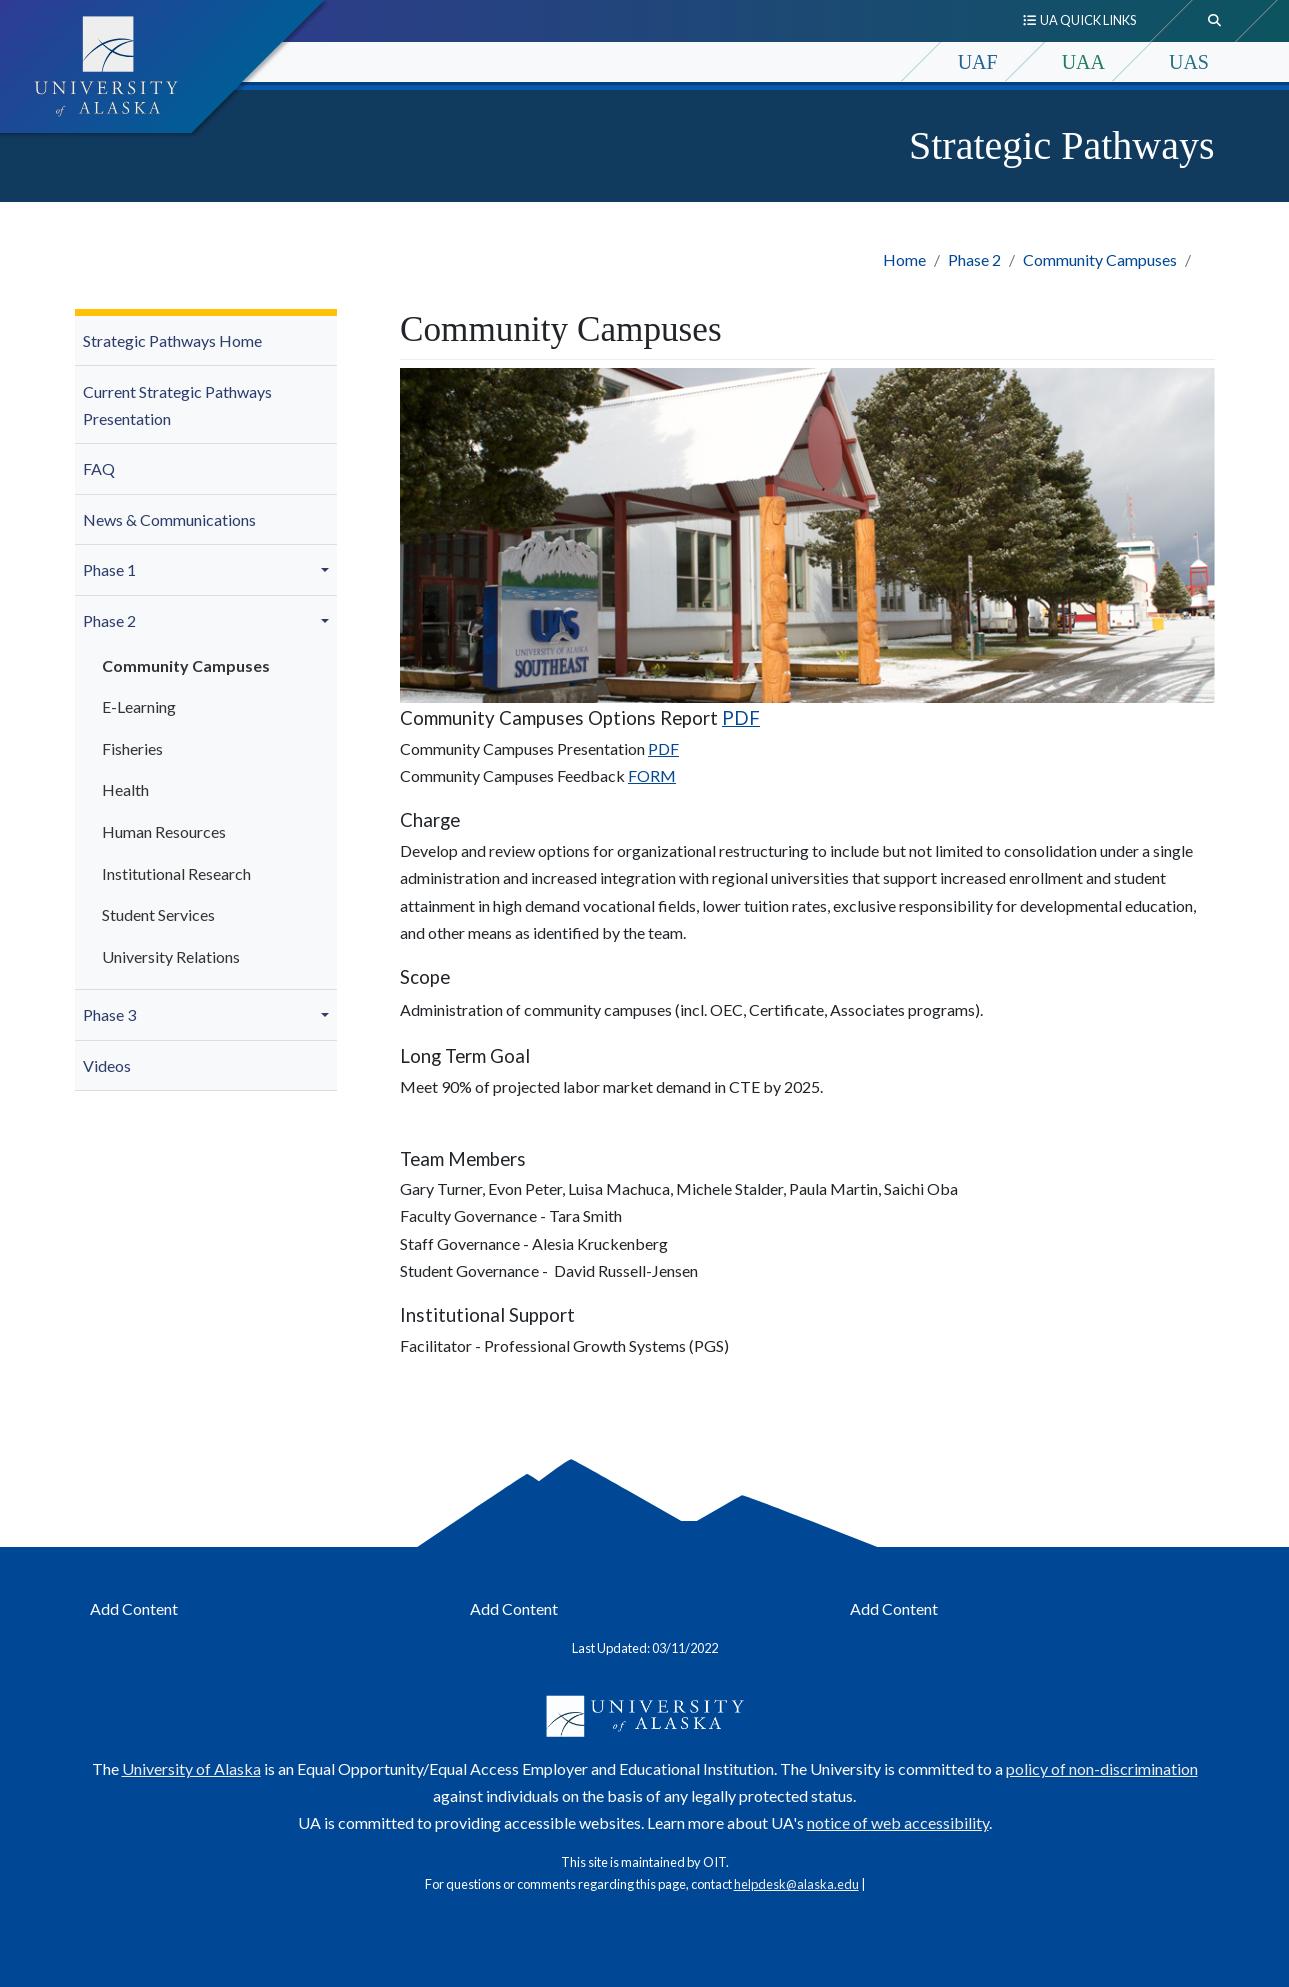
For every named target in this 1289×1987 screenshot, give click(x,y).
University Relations (171, 956)
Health (125, 789)
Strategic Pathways (1062, 145)
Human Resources (164, 831)
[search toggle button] (1215, 21)
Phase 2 (974, 259)
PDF (741, 718)
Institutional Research (176, 873)
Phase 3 (109, 1014)
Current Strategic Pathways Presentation (177, 405)
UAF (978, 62)
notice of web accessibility (898, 1822)
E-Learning (139, 706)
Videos (107, 1065)
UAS (1189, 62)
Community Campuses (1100, 259)
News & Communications (169, 519)
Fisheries (132, 748)
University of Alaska (191, 1768)
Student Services (158, 914)
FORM (652, 775)
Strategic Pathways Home (172, 340)
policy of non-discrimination (1102, 1768)
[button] (328, 570)
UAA (1083, 62)
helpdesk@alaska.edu (796, 1884)
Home (904, 259)
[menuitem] (206, 341)
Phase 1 (109, 569)
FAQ (99, 468)
